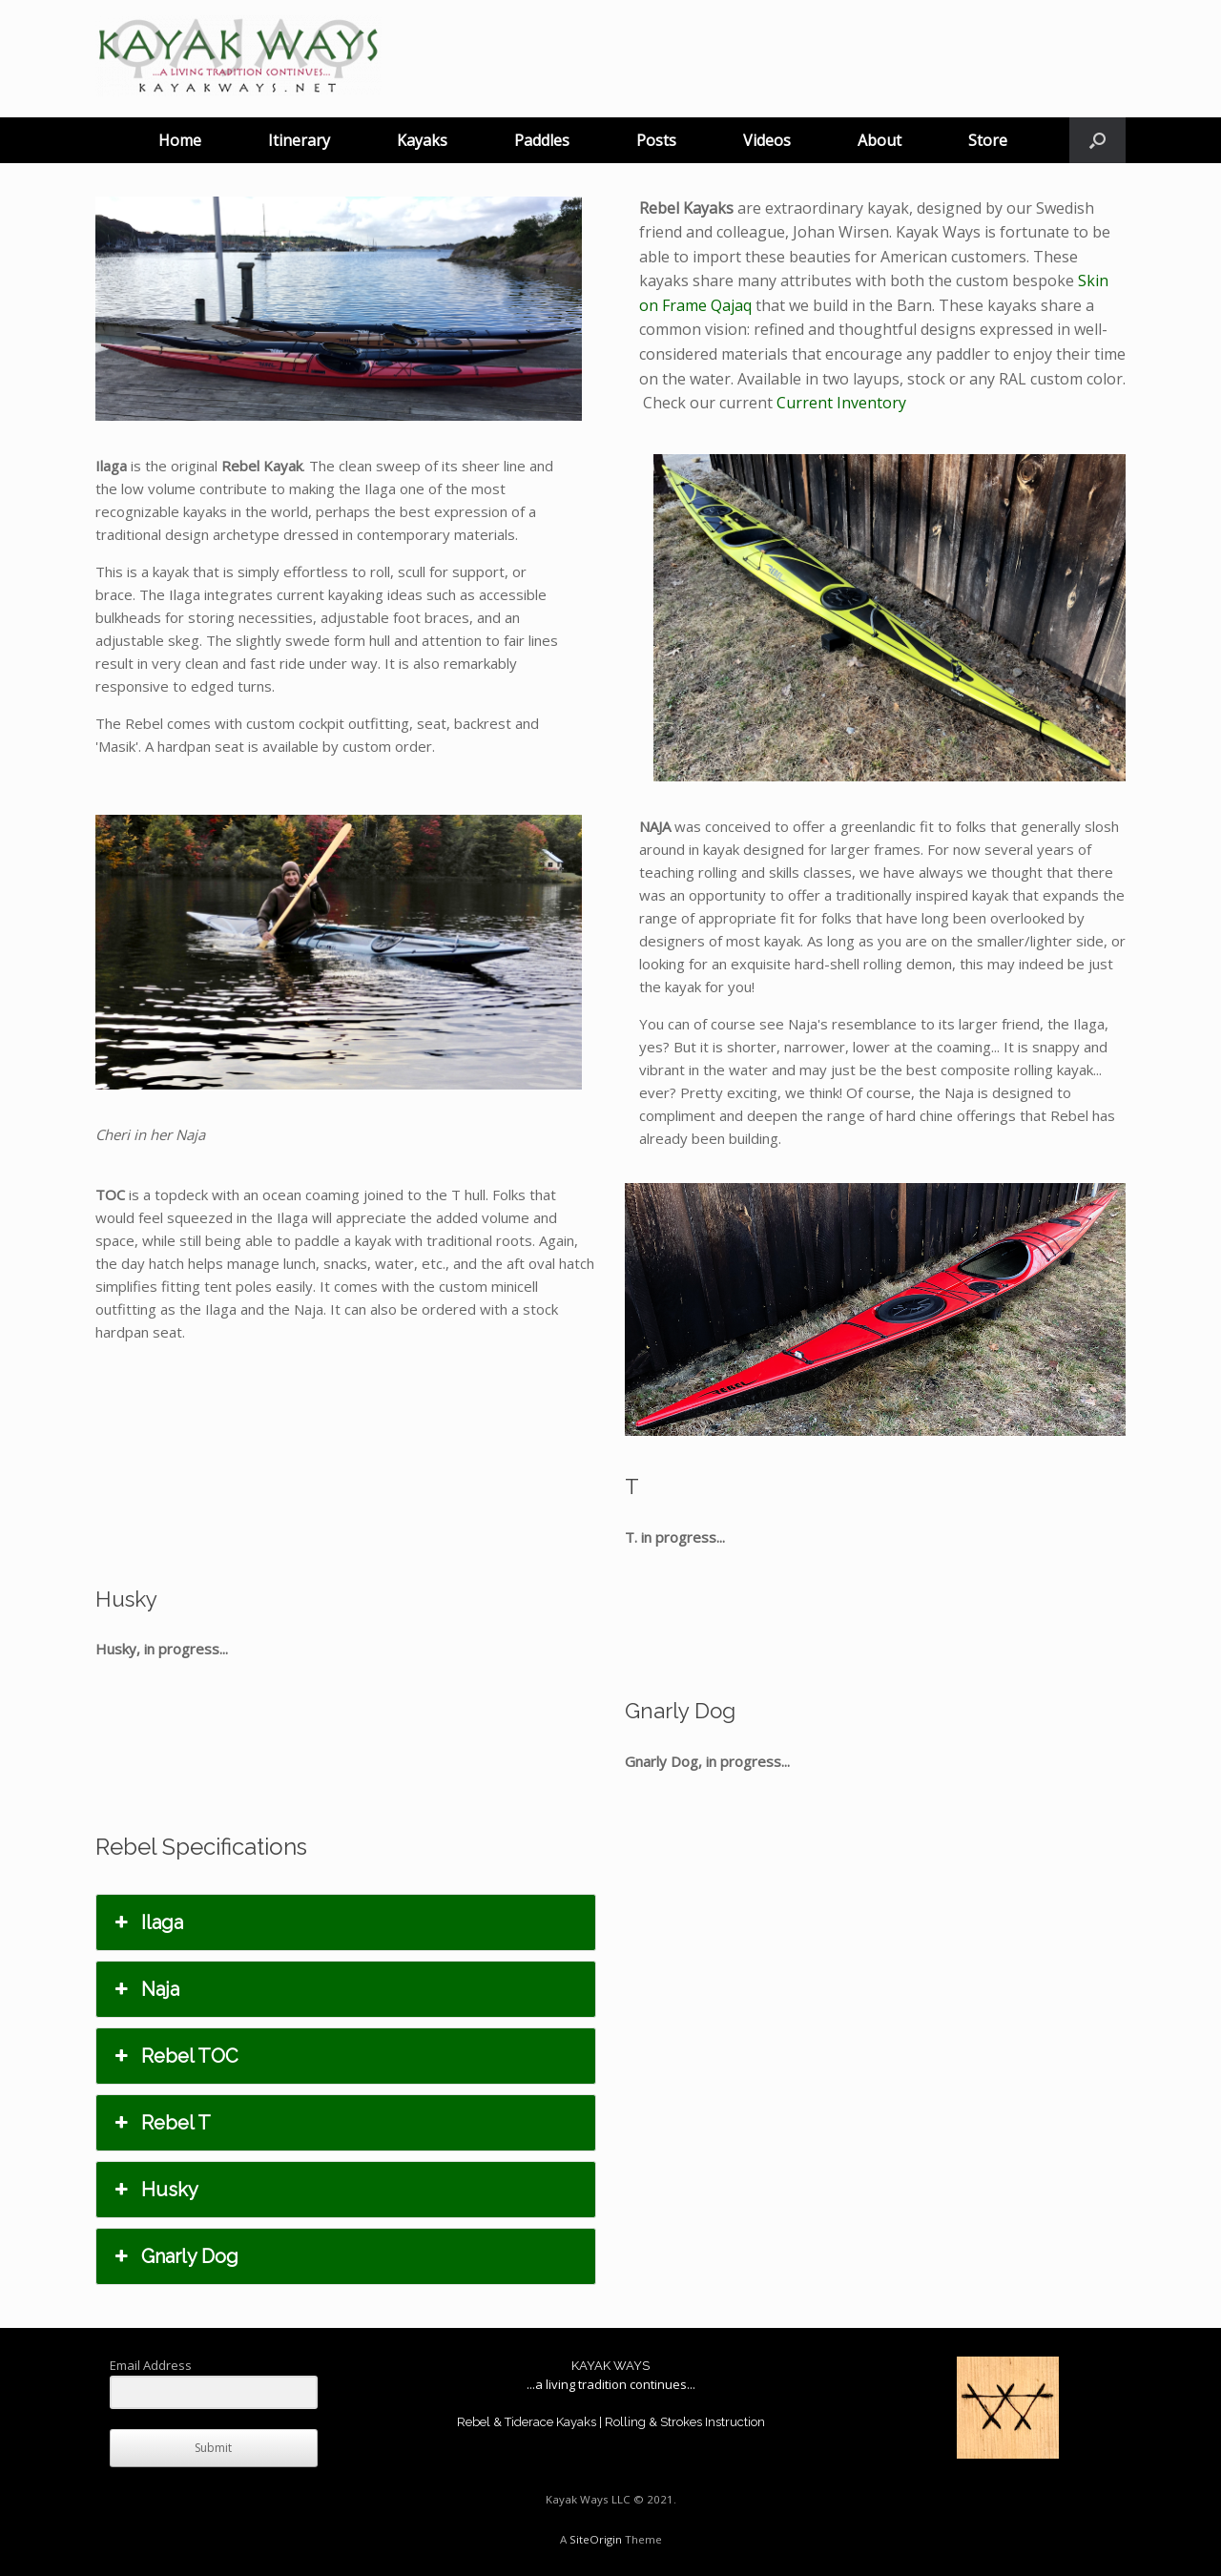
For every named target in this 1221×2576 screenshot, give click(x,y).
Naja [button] (145, 1989)
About (879, 140)
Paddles (541, 140)
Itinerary (299, 140)
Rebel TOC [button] (174, 2056)
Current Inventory (841, 402)
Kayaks (422, 140)
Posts (656, 140)
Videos (767, 140)
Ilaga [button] (147, 1922)
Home (179, 140)
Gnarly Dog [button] (174, 2256)
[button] (1097, 140)
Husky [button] (154, 2189)
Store (987, 140)
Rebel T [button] (161, 2122)
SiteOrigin (595, 2539)
